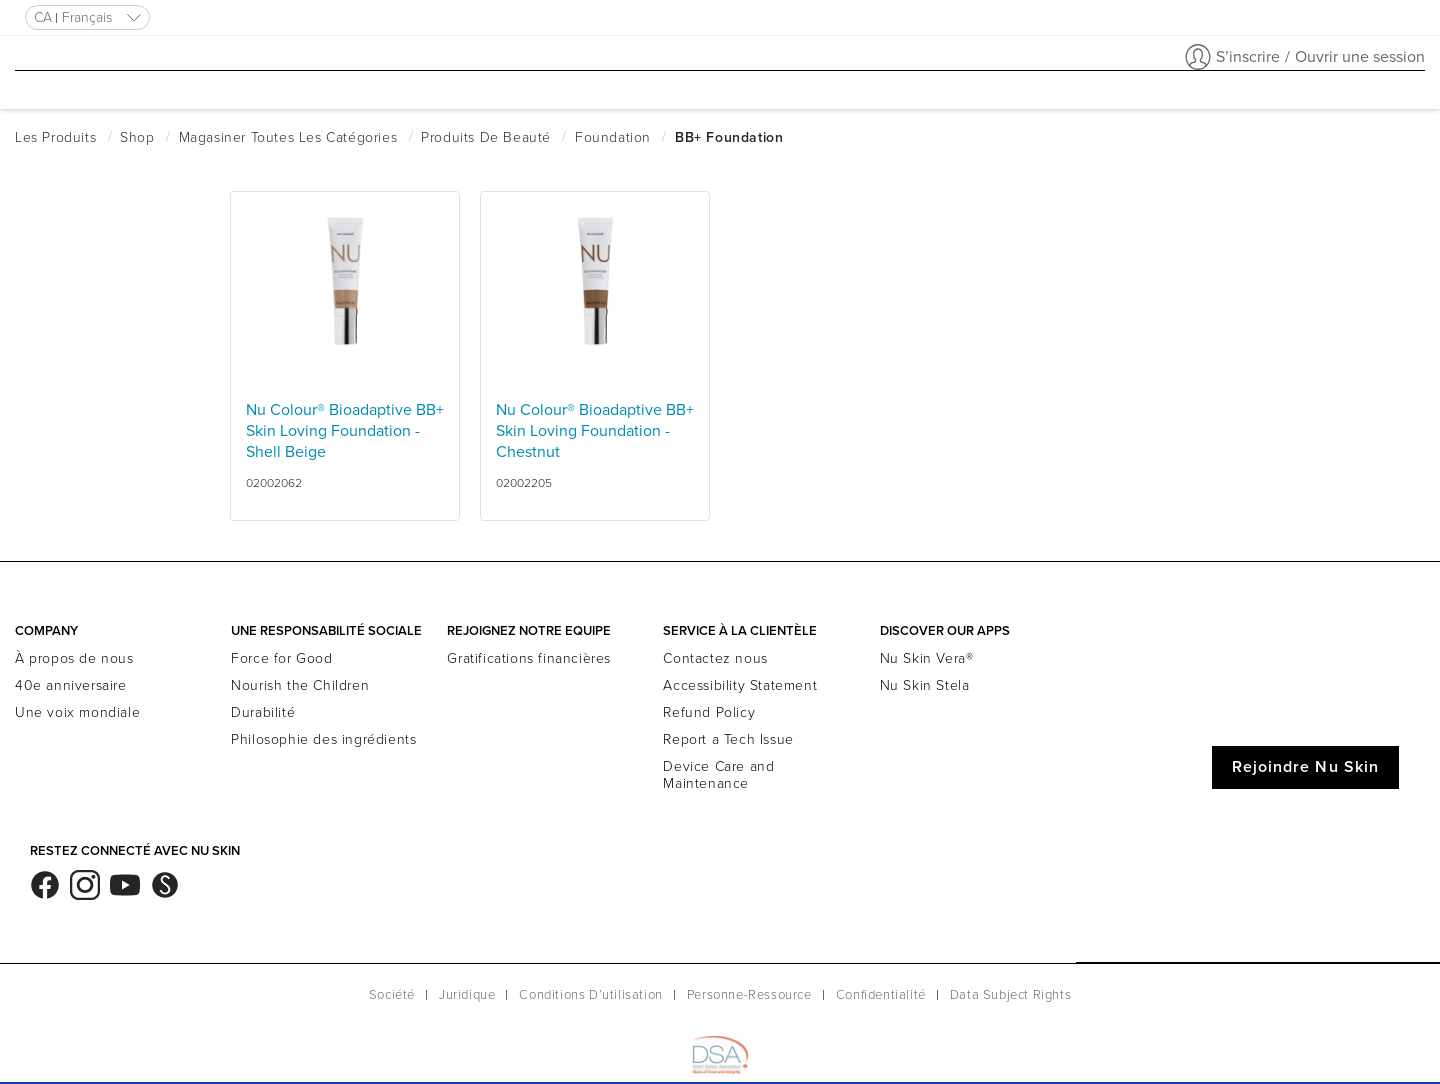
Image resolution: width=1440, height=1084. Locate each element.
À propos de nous (74, 658)
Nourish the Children (300, 685)
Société (392, 995)
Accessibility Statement (740, 685)
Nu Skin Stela (925, 685)
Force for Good (281, 658)
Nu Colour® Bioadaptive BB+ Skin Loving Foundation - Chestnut (595, 431)
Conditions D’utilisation (590, 995)
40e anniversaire (71, 685)
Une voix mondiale (77, 712)
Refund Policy (709, 712)
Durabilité (263, 712)
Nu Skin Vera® (927, 658)
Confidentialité (881, 995)
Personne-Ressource (749, 995)
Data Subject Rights (1010, 995)
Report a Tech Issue (728, 739)
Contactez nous (715, 658)
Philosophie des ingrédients (323, 739)
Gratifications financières (529, 658)
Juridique (467, 995)
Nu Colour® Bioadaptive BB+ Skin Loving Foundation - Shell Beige (345, 431)
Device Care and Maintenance (718, 775)
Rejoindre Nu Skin (1305, 767)
